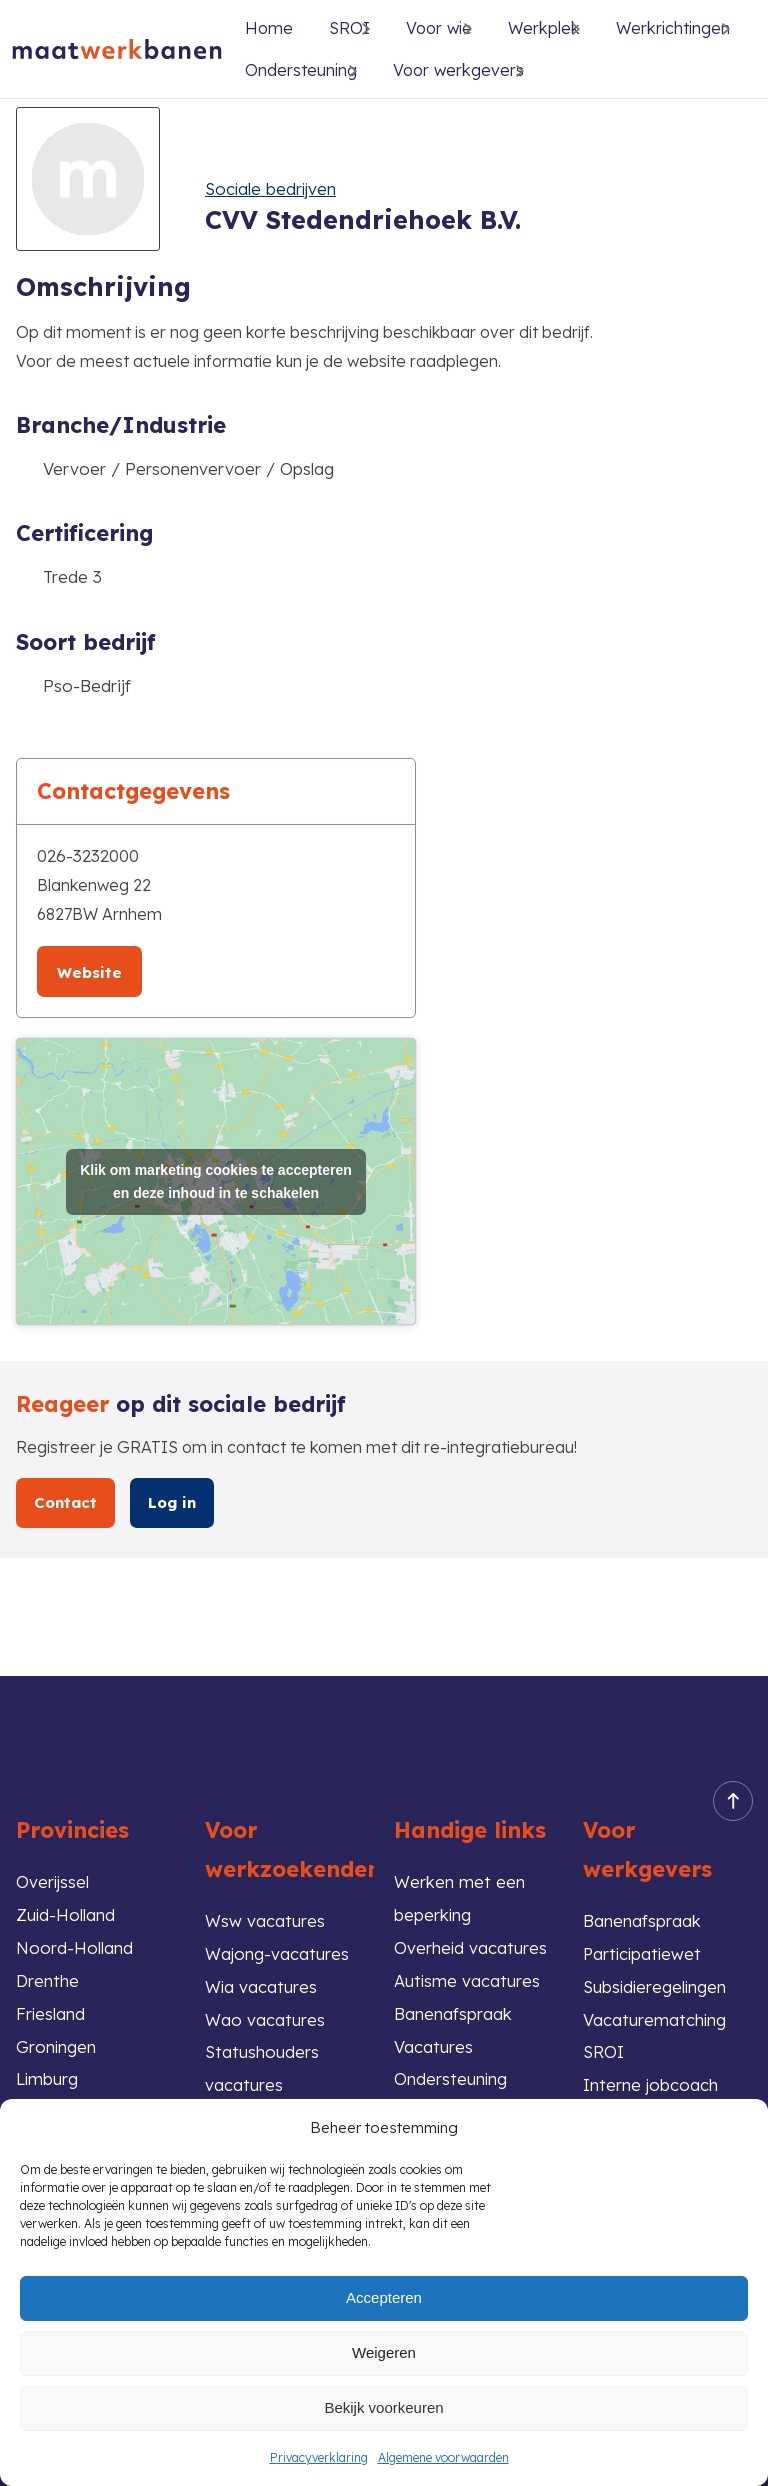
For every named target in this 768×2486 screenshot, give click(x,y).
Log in (173, 1501)
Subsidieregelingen (656, 1982)
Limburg (47, 2077)
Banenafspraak (642, 1915)
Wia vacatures (261, 1982)
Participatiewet (644, 1948)
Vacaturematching (655, 2015)
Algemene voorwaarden (443, 2457)
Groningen (56, 2043)
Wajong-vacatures (277, 1948)
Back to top (727, 1795)
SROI (604, 2049)
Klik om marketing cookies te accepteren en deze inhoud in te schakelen (216, 1180)
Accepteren (384, 2297)
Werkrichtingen (673, 28)
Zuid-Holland (66, 1909)
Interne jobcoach (651, 2082)
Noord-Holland (74, 1943)
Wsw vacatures (265, 1915)
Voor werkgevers (458, 70)
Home (269, 28)
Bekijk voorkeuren (383, 2407)
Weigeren (384, 2352)
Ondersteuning (301, 70)
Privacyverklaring (319, 2457)
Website (89, 972)
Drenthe (48, 1976)
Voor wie (439, 28)
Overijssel (53, 1876)
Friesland (51, 2010)
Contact (66, 1501)
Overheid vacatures (471, 1943)
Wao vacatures (265, 2015)
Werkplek (544, 28)
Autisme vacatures (467, 1976)
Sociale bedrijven (272, 188)
